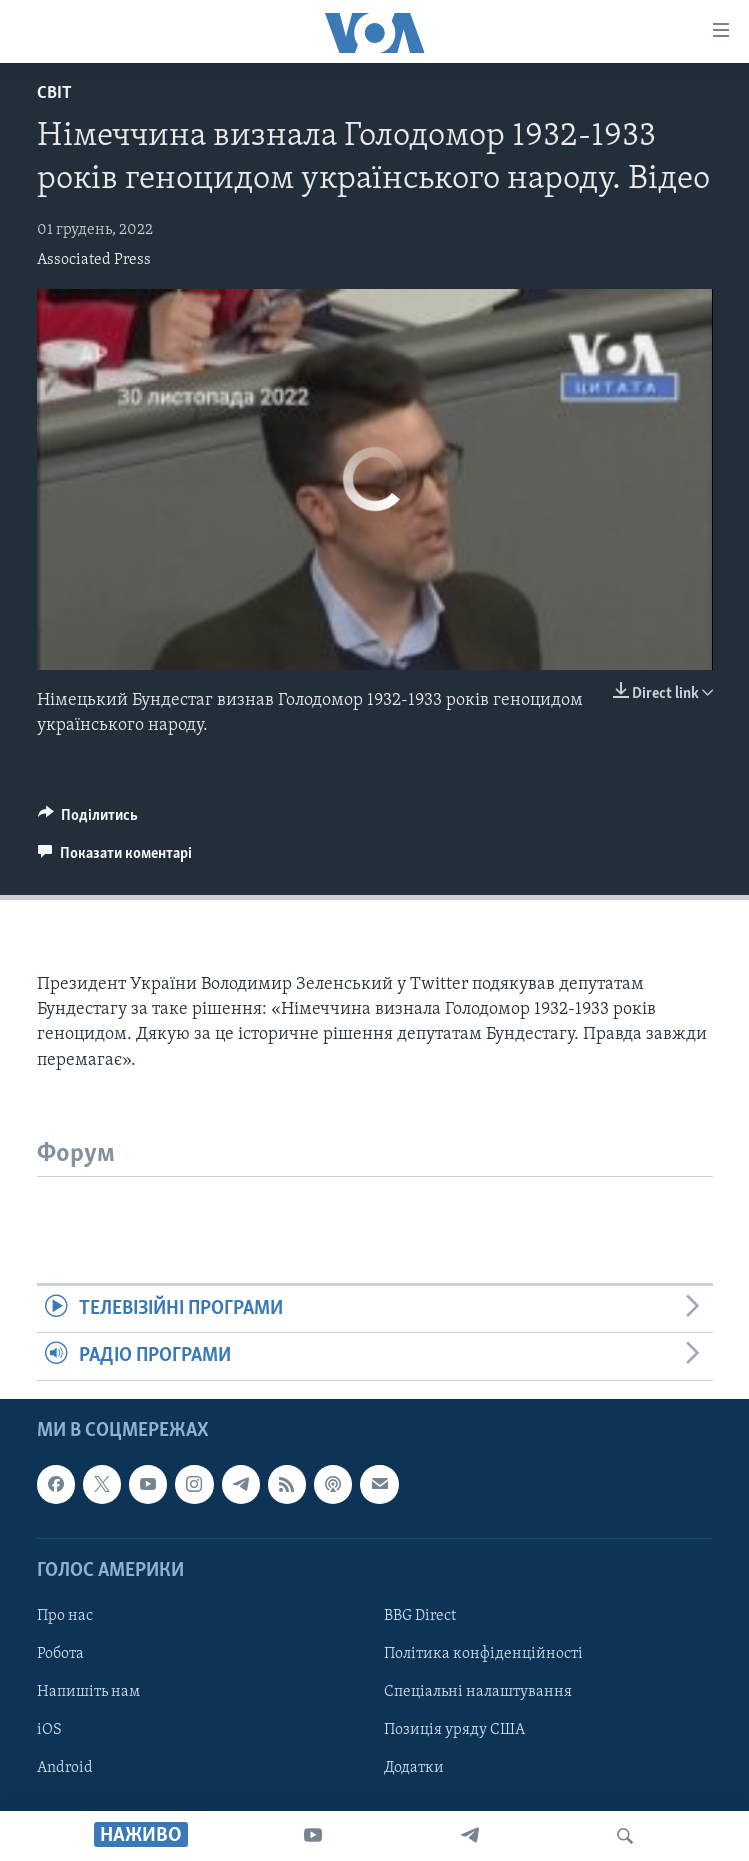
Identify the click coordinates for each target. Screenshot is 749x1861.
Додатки (414, 1768)
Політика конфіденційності (483, 1654)
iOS (49, 1730)
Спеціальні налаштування (478, 1692)
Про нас (65, 1616)
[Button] (88, 820)
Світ (54, 93)
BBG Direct (420, 1616)
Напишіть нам (88, 1692)
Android (65, 1768)
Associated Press (94, 260)
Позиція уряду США (454, 1730)
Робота (60, 1654)
